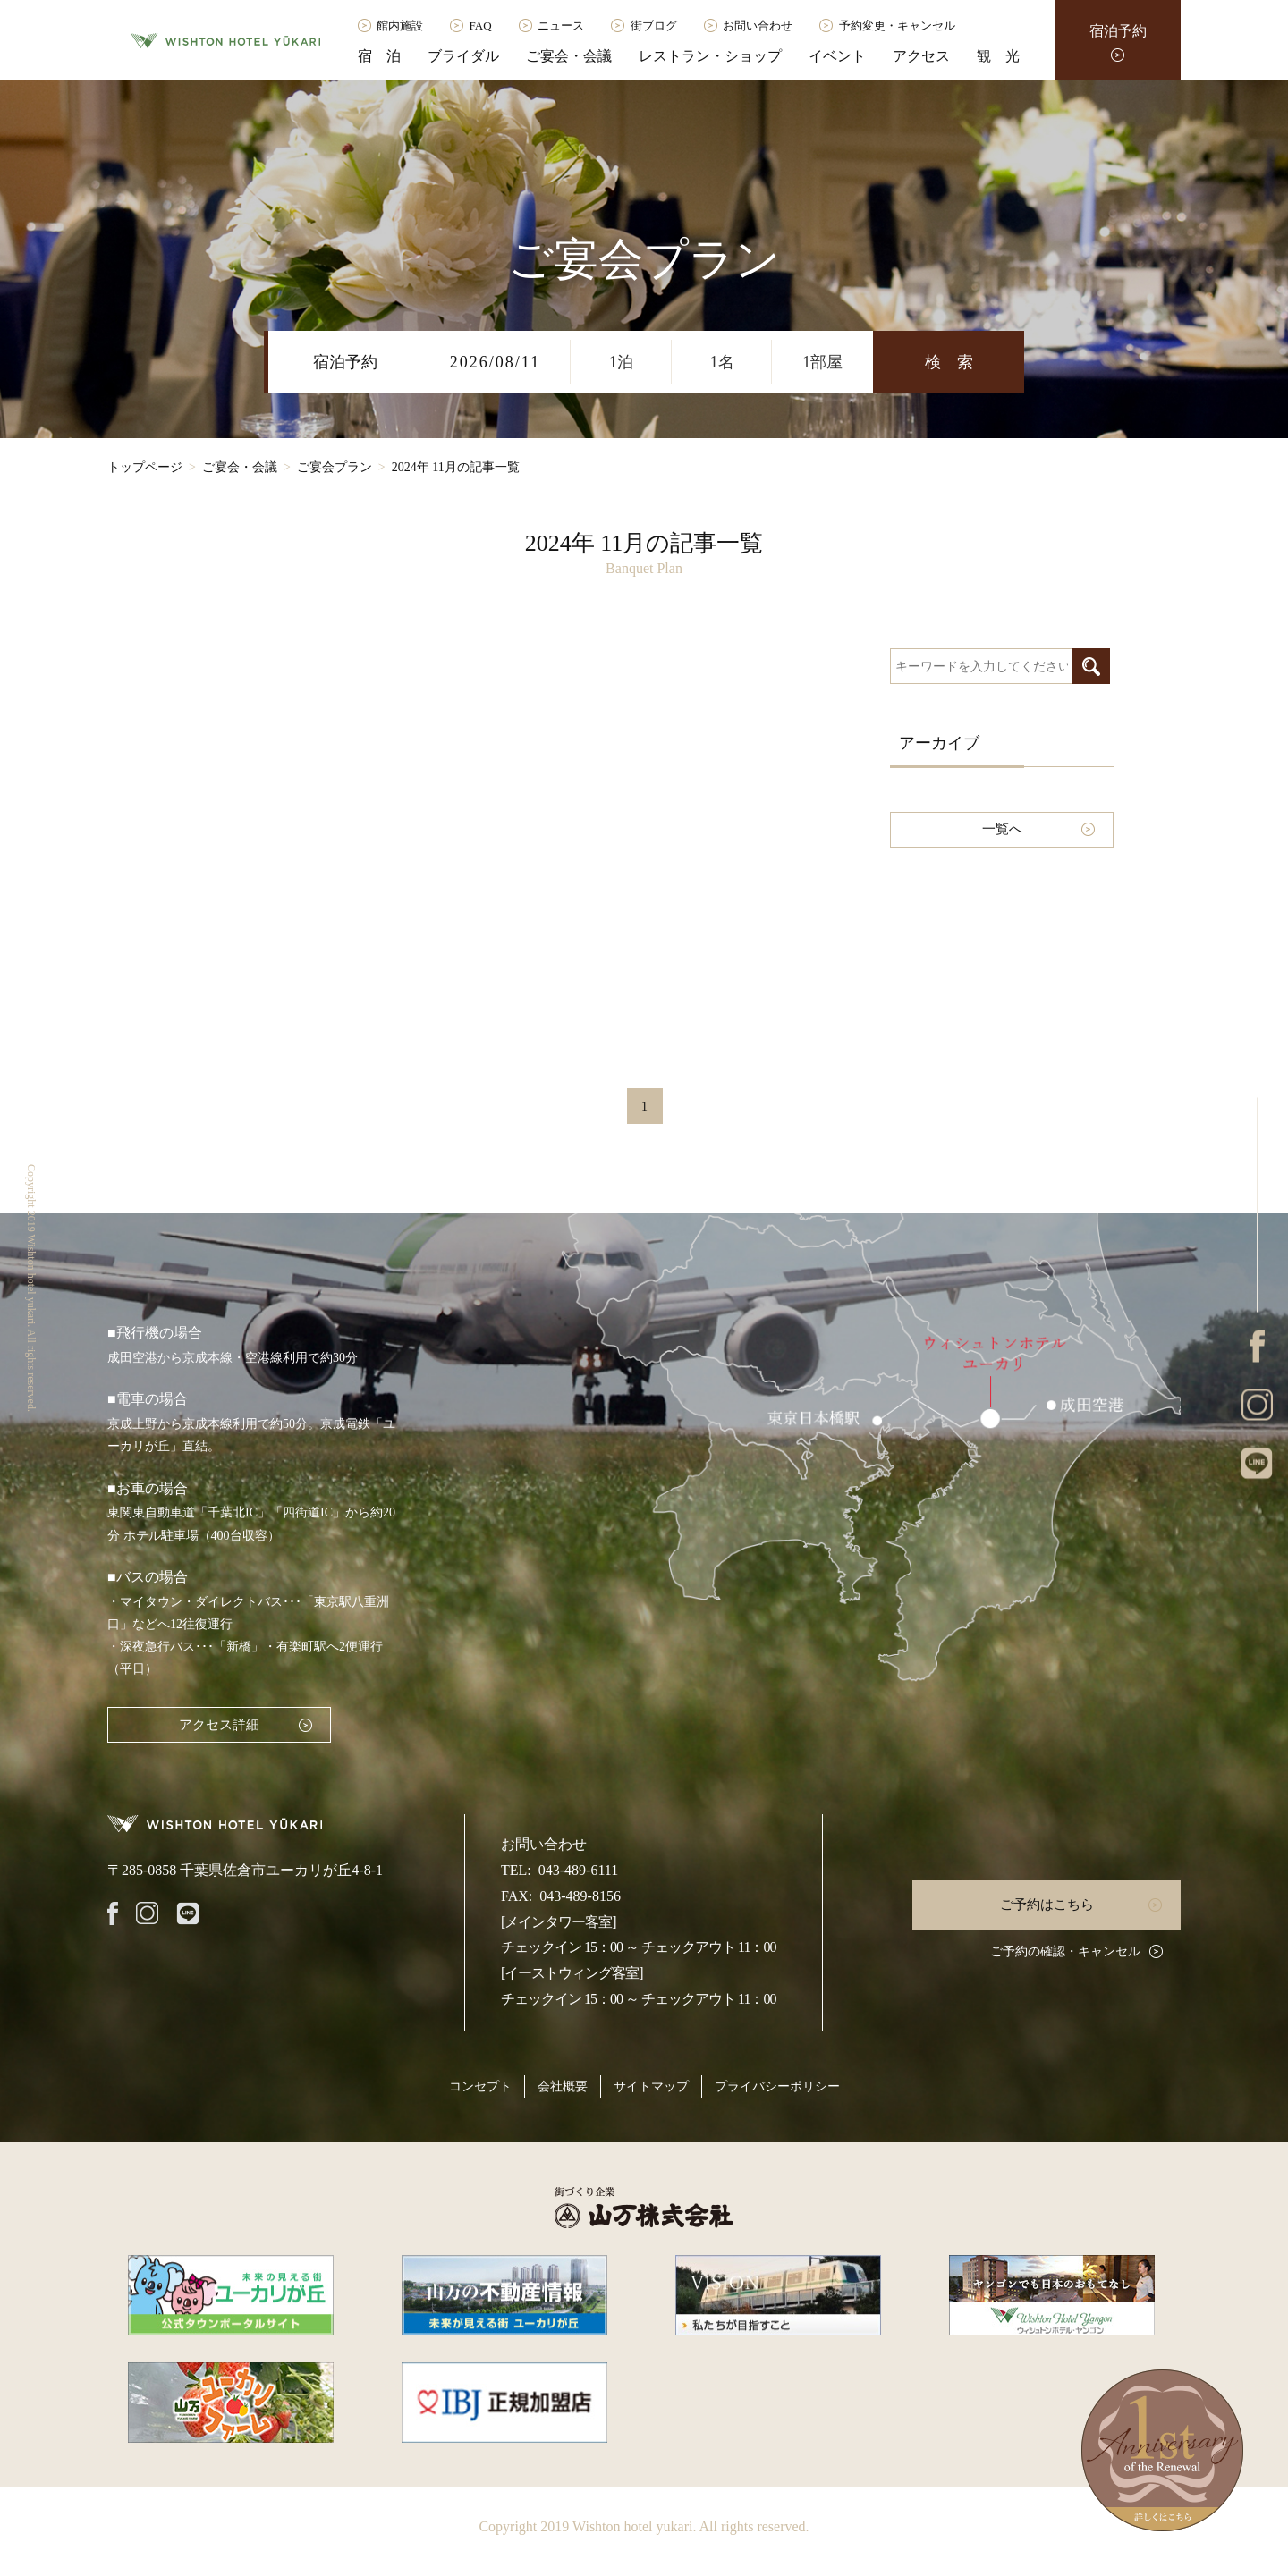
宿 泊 (379, 55)
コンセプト (480, 2086)
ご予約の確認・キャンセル (1065, 1951)
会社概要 (563, 2086)
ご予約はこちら (1047, 1904)
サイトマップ (651, 2086)
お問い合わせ (757, 25)
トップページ (144, 467)
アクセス (921, 55)
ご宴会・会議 (569, 55)
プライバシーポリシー (777, 2086)
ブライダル (463, 55)
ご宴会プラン (334, 467)
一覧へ (1002, 829)
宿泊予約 (1118, 30)
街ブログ (654, 25)
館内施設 (400, 25)
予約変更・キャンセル (897, 25)
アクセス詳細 (219, 1725)
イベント (837, 55)
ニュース (561, 25)
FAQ (481, 25)
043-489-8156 (580, 1896)
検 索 (949, 362)
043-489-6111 (578, 1870)
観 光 (998, 55)
